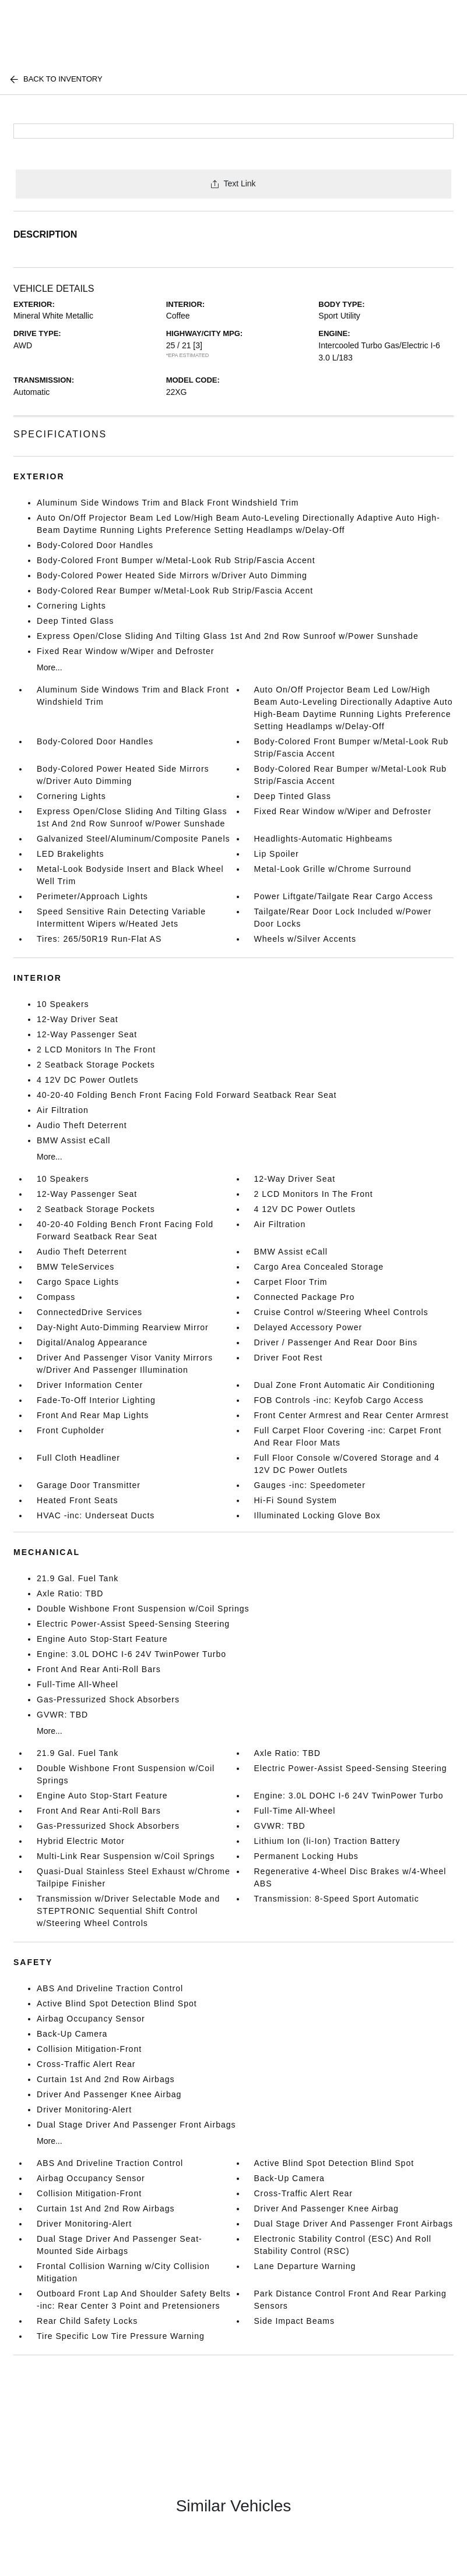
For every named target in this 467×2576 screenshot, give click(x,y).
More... (49, 667)
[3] (197, 345)
